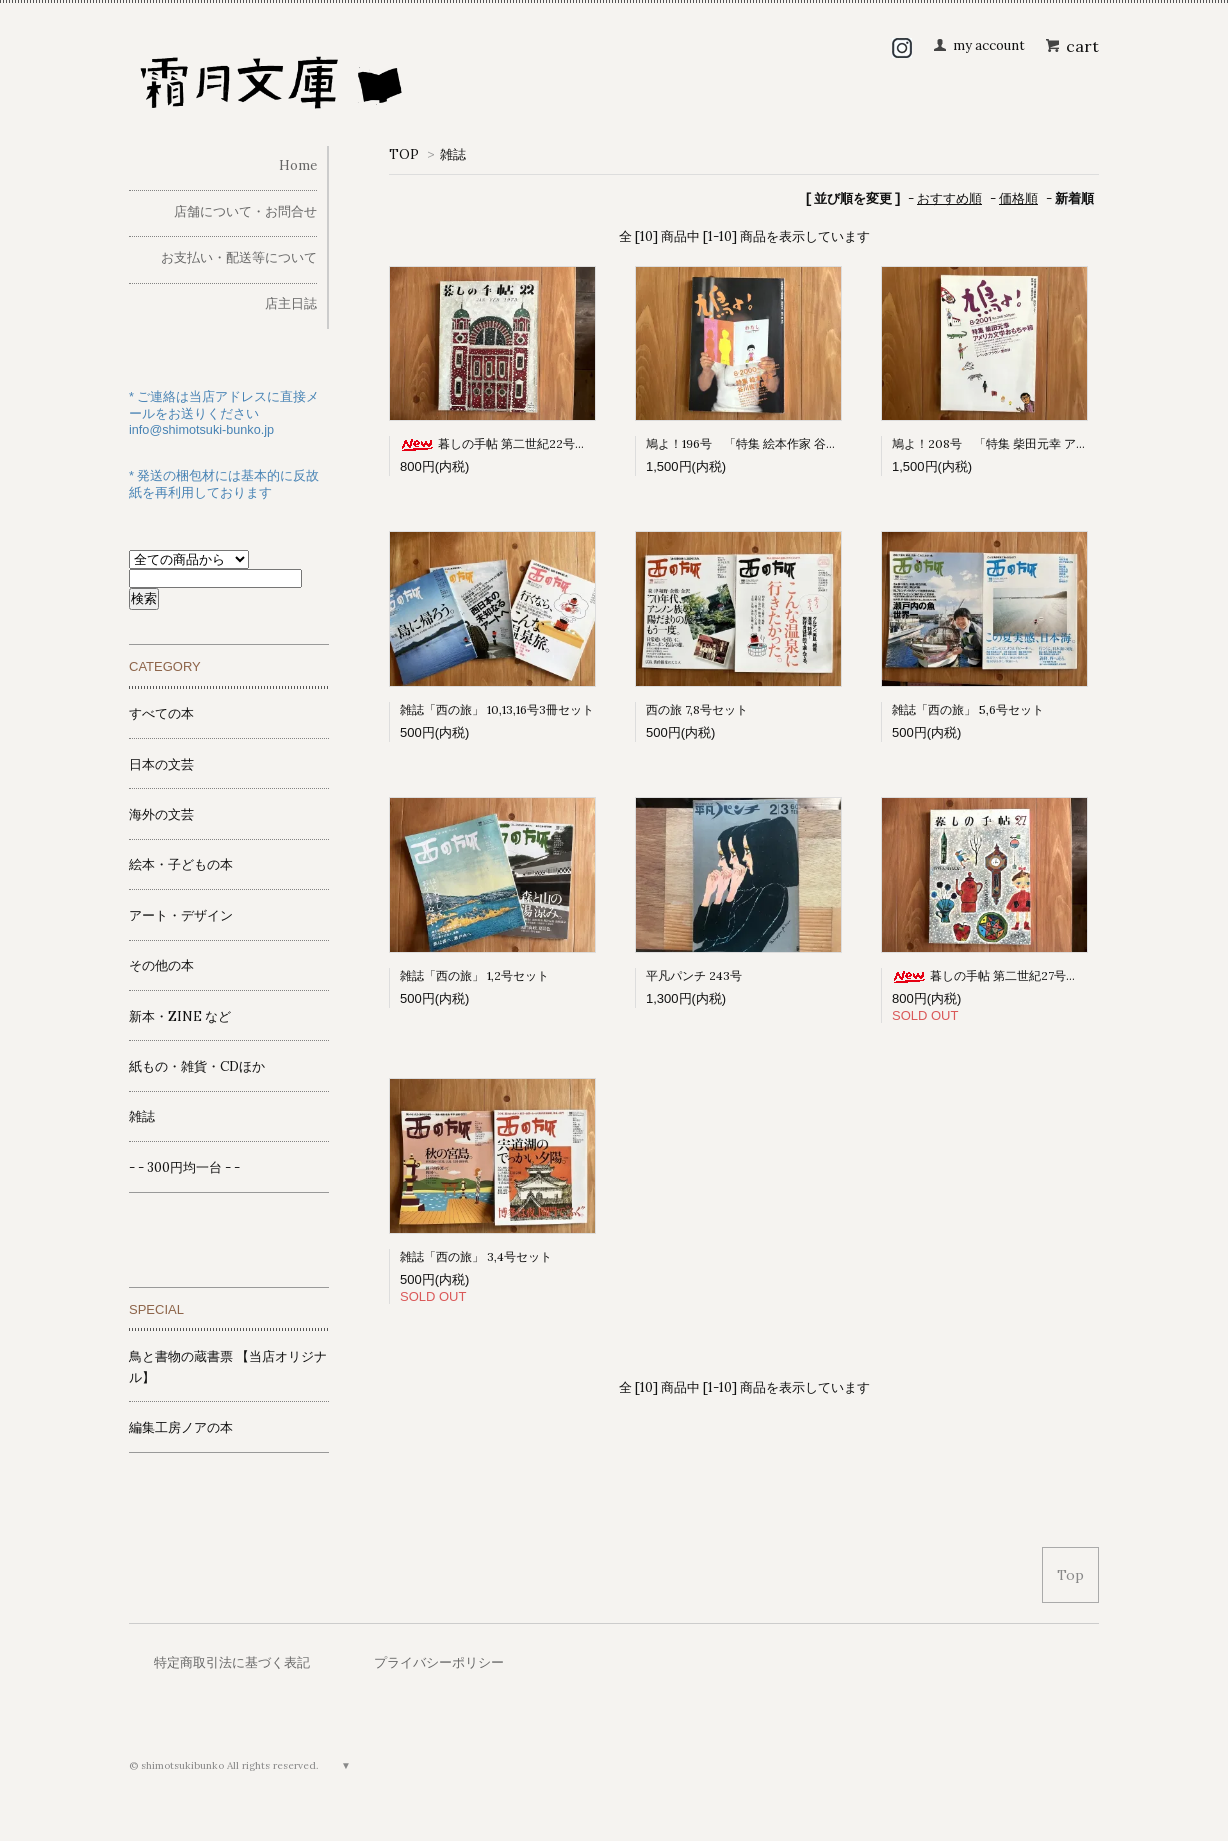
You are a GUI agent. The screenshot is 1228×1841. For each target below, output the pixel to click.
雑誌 (453, 154)
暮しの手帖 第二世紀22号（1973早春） (523, 443)
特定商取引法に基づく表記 (232, 1662)
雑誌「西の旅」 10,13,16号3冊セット (497, 709)
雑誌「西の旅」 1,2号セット (474, 975)
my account (989, 45)
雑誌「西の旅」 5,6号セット (968, 709)
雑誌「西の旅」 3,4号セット (476, 1256)
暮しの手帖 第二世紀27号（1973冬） (1009, 975)
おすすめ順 (949, 198)
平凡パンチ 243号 (694, 975)
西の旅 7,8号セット (697, 709)
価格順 (1018, 198)
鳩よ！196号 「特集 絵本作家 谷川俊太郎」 (766, 443)
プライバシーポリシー (439, 1662)
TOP (404, 154)
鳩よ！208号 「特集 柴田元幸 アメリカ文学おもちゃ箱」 (1050, 443)
